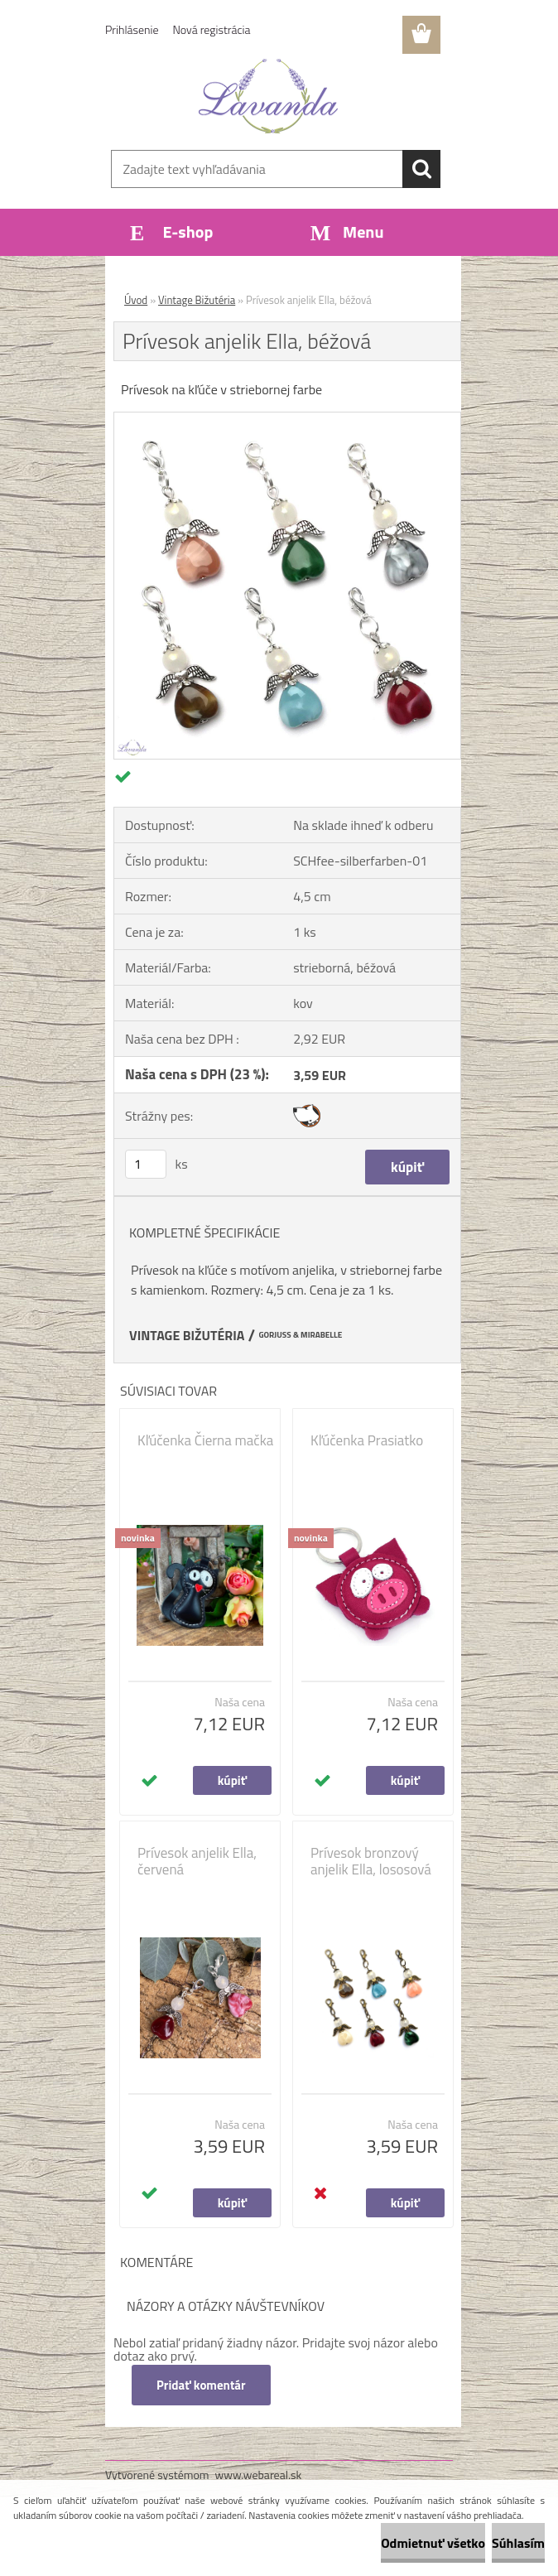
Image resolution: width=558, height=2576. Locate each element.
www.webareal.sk (258, 2474)
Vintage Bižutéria (196, 300)
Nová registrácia (212, 29)
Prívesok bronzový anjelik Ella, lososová (370, 1861)
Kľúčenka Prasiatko (366, 1440)
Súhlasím (518, 2543)
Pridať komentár (201, 2385)
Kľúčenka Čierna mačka (205, 1440)
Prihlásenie (132, 29)
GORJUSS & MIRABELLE (300, 1335)
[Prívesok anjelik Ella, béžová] (287, 419)
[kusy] (145, 1164)
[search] (421, 169)
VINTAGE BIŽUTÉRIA (186, 1335)
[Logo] (268, 96)
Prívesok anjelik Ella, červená (197, 1861)
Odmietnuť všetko (433, 2543)
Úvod (135, 300)
